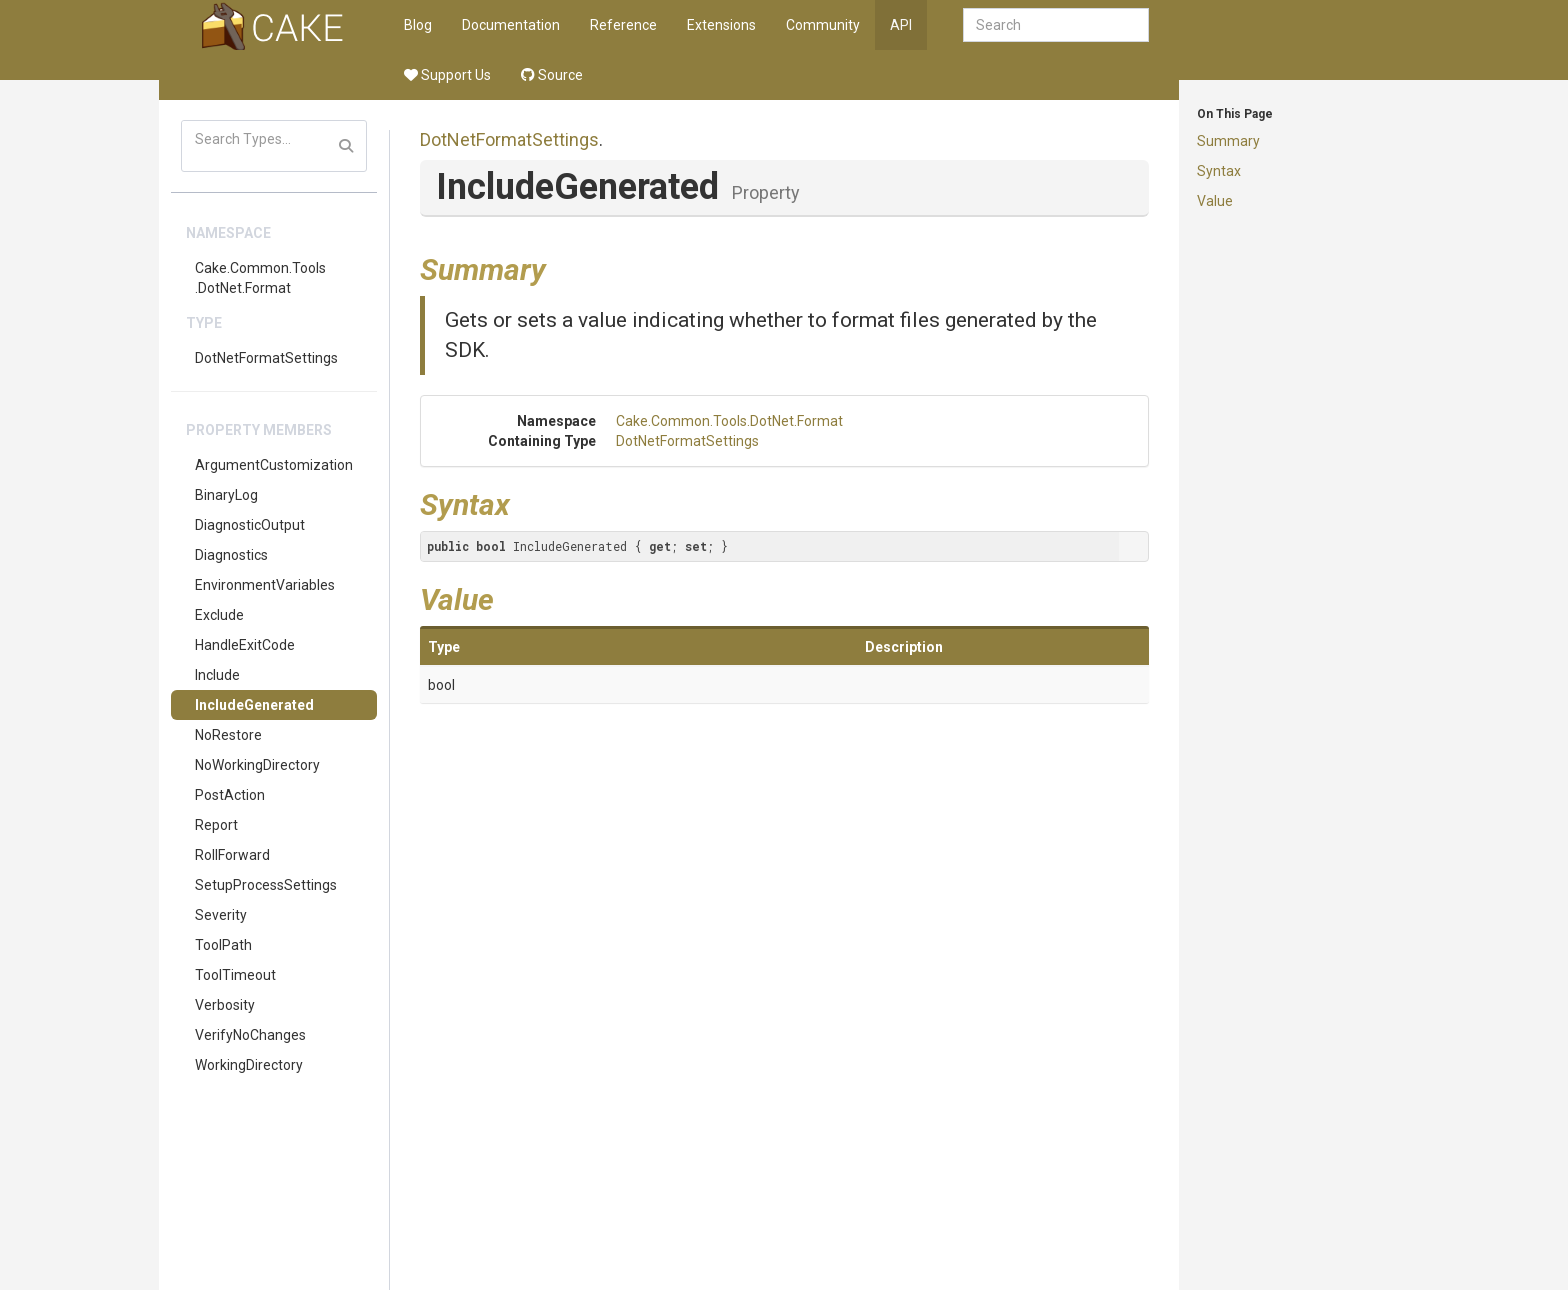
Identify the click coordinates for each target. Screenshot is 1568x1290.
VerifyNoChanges (250, 1035)
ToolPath (223, 945)
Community (823, 25)
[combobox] (1056, 25)
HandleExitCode (245, 645)
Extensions (721, 25)
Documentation (511, 25)
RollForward (232, 855)
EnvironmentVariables (265, 585)
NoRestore (228, 735)
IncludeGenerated (254, 705)
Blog (418, 25)
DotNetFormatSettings (266, 358)
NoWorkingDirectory (257, 765)
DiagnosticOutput (250, 525)
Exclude (219, 615)
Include (217, 675)
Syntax (1219, 171)
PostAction (230, 795)
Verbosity (225, 1005)
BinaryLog (226, 495)
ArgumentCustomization (274, 465)
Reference (623, 25)
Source (552, 75)
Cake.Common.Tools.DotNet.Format (260, 278)
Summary (1228, 141)
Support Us (447, 75)
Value (1215, 201)
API (901, 25)
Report (216, 825)
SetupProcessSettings (266, 885)
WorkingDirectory (249, 1065)
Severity (221, 915)
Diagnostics (231, 555)
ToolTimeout (235, 975)
